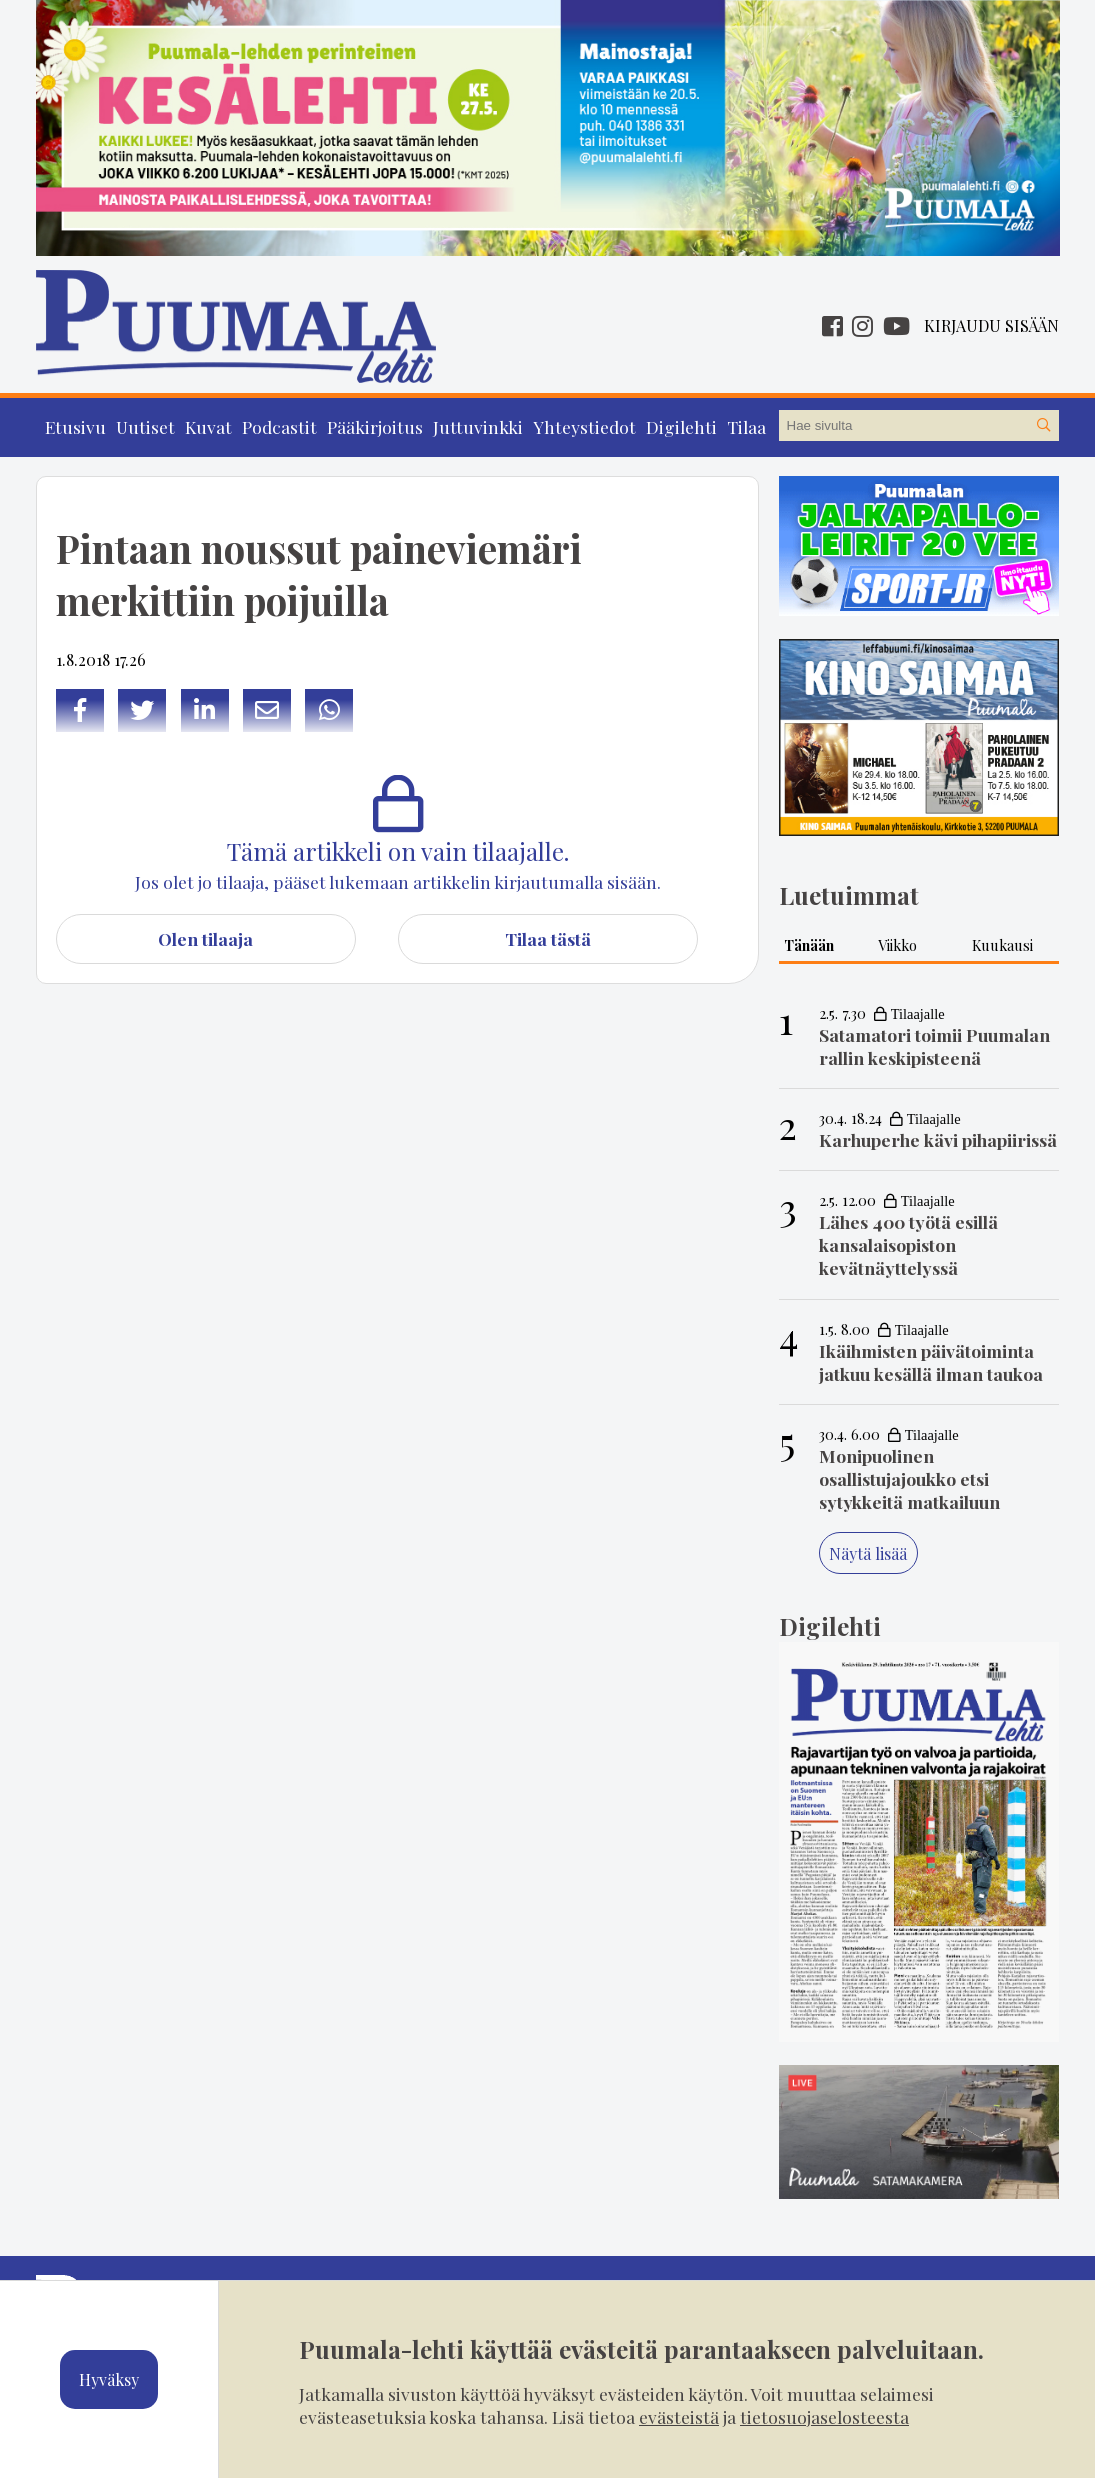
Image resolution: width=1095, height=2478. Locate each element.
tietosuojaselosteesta (824, 2416)
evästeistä (679, 2416)
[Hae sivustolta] (1043, 426)
